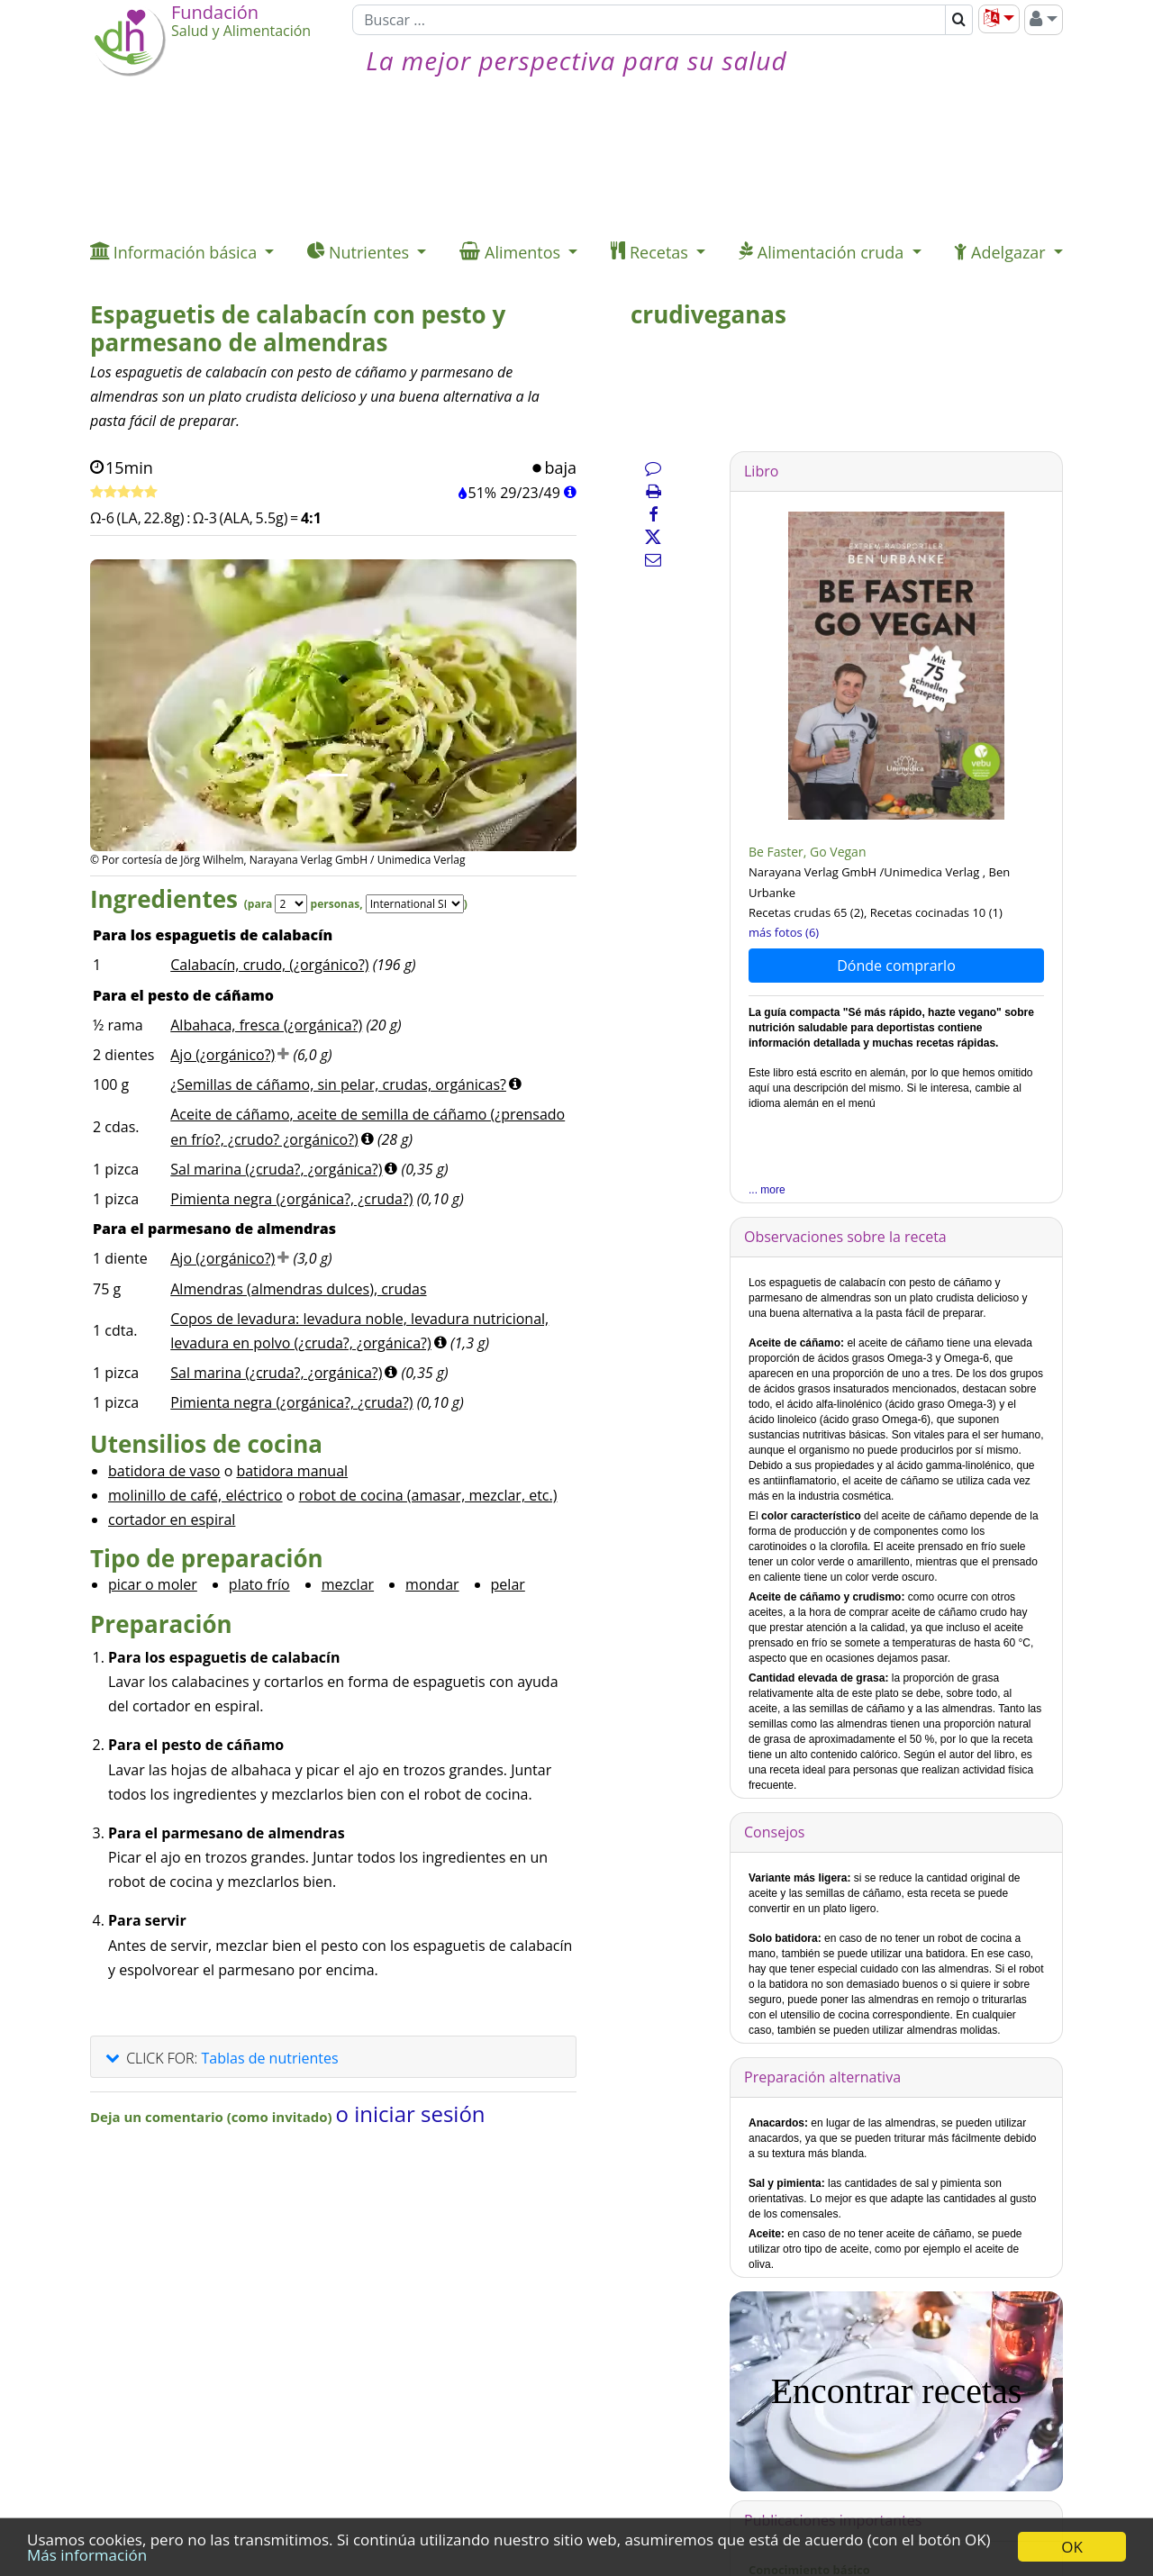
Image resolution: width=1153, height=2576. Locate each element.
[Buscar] (649, 20)
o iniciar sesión (411, 2113)
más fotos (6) (784, 932)
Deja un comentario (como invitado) (213, 2117)
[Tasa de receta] (124, 493)
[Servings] (291, 903)
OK (1072, 2546)
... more (767, 1190)
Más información (87, 2554)
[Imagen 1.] (333, 775)
